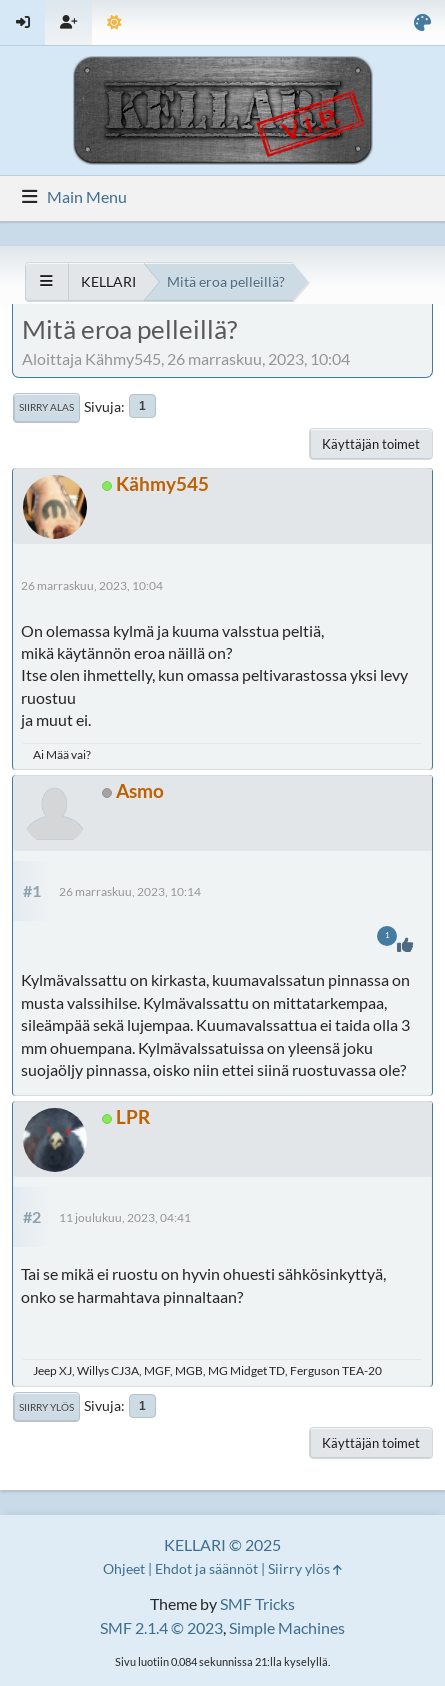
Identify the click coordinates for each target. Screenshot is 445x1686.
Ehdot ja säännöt (206, 1568)
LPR (133, 1116)
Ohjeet (124, 1568)
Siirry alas (46, 407)
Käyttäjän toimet (371, 444)
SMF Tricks (257, 1603)
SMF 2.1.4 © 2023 (161, 1627)
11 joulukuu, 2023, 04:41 (125, 1217)
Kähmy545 (162, 483)
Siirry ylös (46, 1407)
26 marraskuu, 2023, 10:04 (92, 585)
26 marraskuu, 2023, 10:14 (130, 891)
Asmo (140, 790)
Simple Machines (287, 1627)
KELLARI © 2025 (222, 1544)
